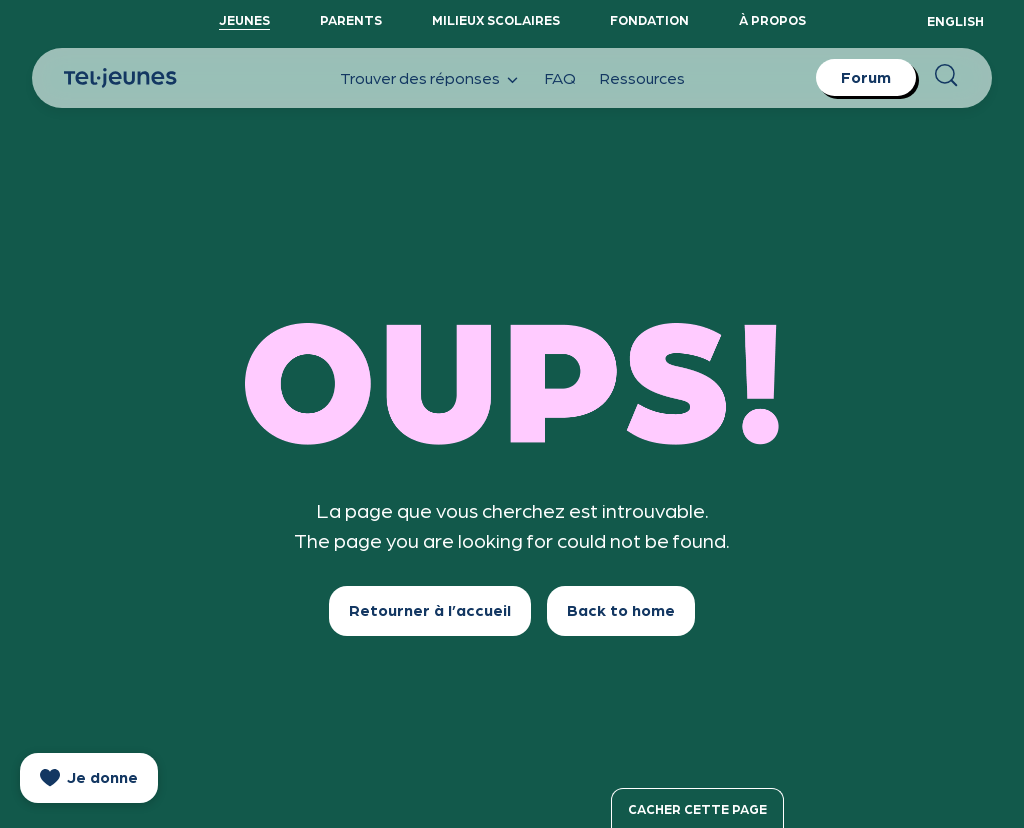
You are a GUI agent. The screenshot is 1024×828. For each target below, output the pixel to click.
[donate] (89, 778)
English (955, 20)
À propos (772, 19)
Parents (351, 19)
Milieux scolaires (496, 19)
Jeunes (244, 19)
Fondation (649, 19)
